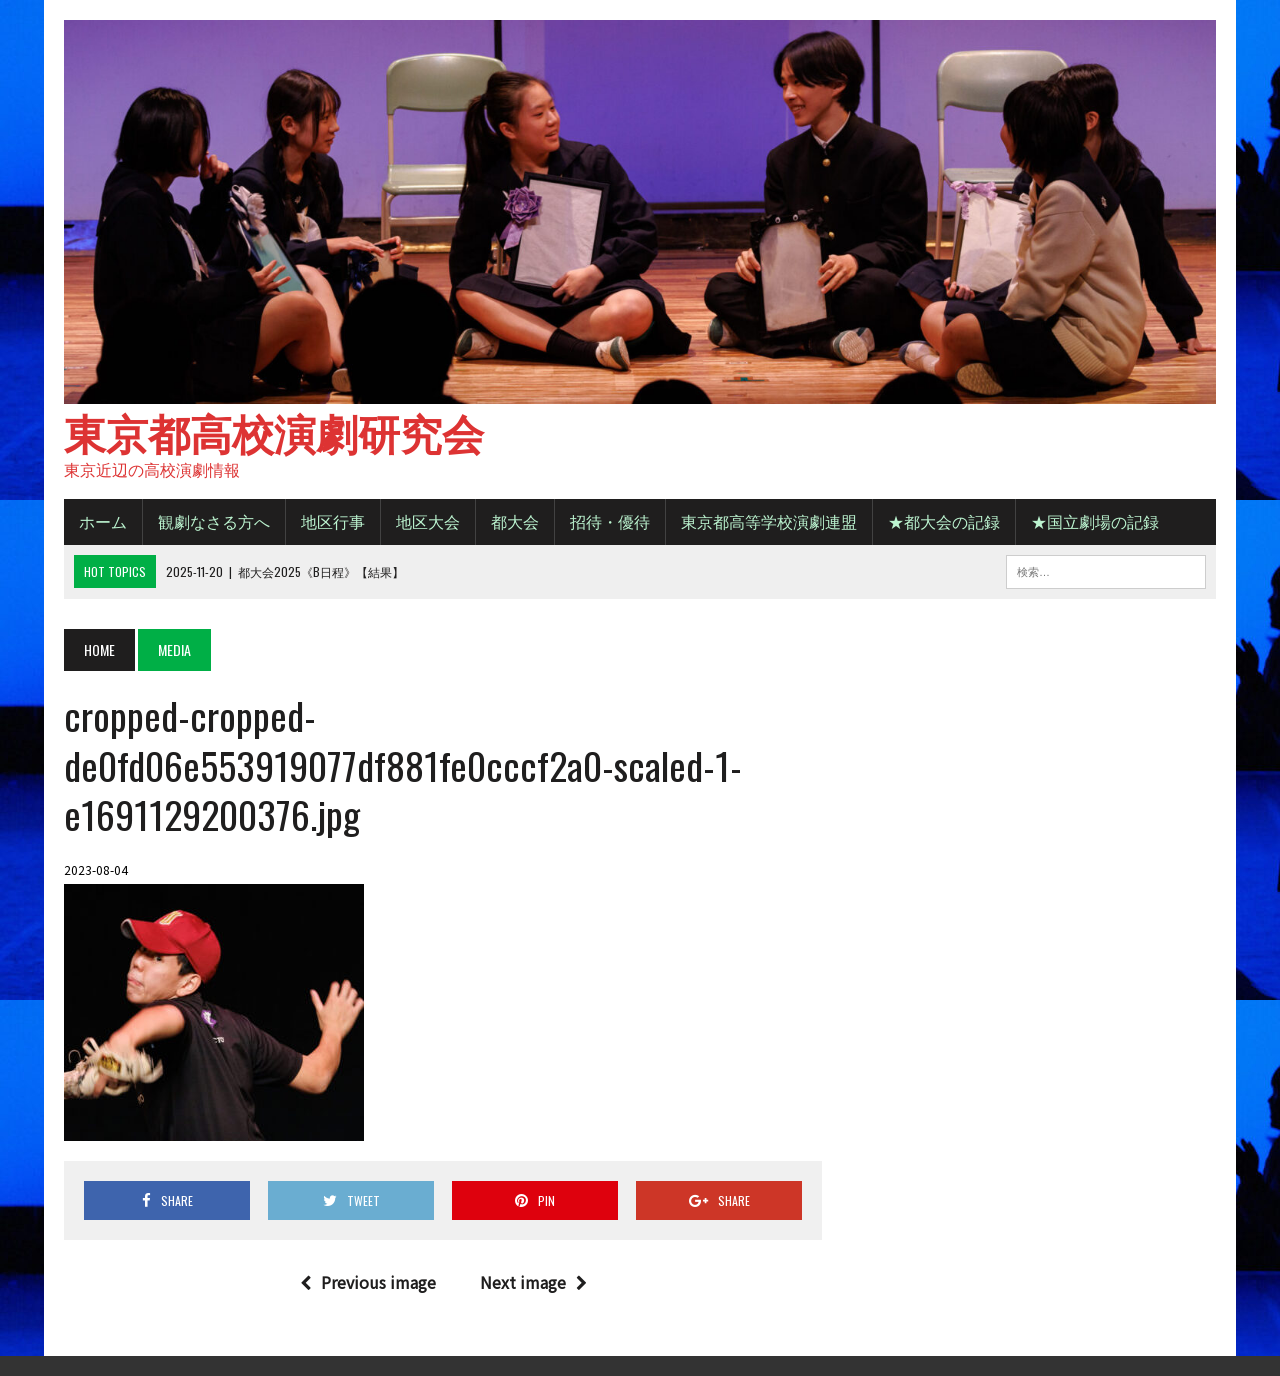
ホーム (103, 521)
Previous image (368, 1282)
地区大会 (428, 521)
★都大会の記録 (944, 521)
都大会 (515, 521)
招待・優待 (610, 521)
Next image (533, 1282)
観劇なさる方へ (214, 521)
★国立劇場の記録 (1095, 521)
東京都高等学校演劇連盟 (769, 521)
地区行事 (333, 521)
